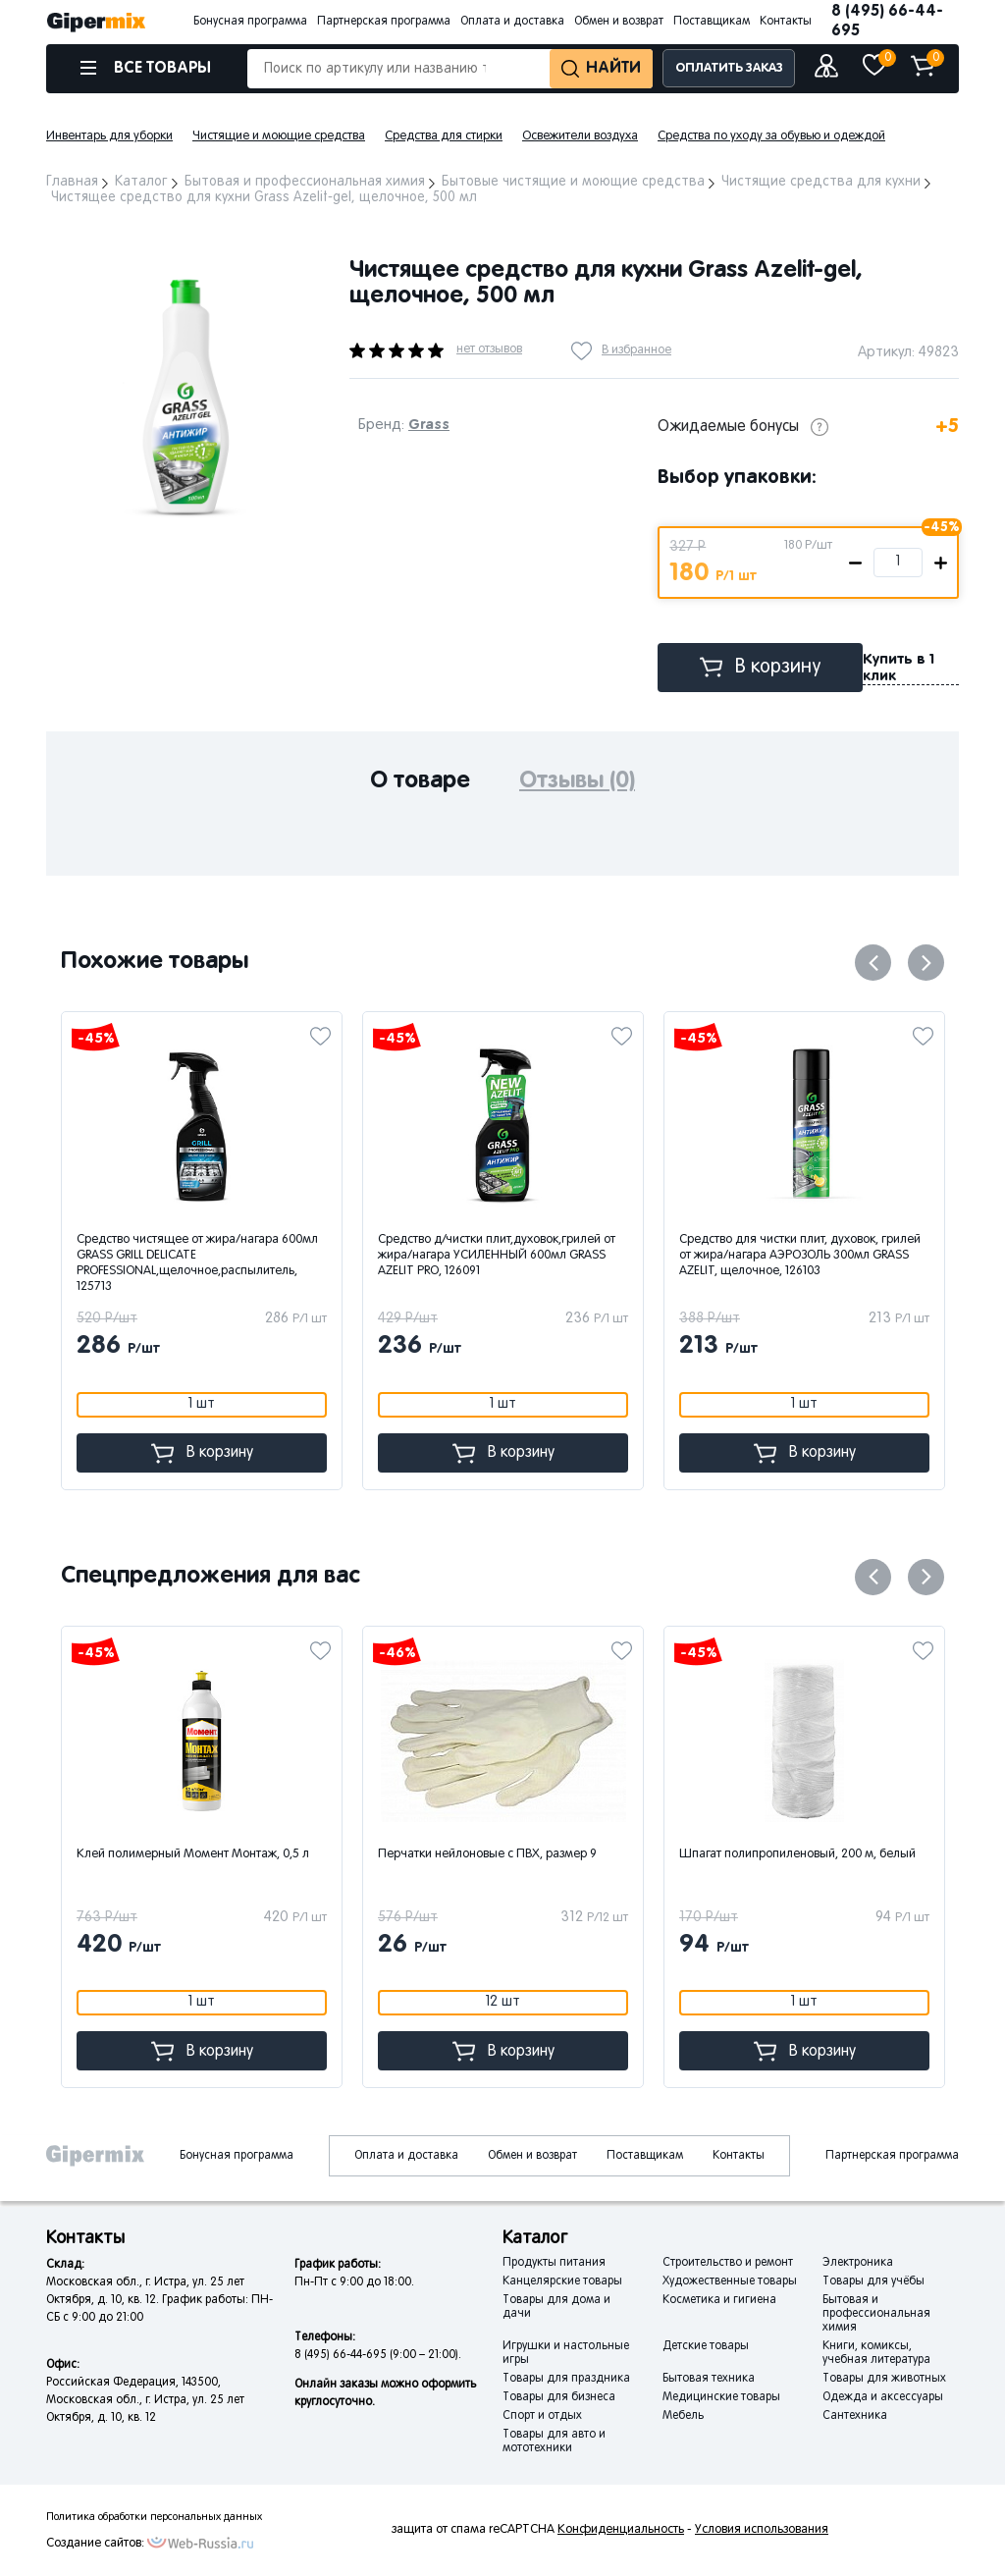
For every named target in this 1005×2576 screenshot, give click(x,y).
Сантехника (854, 2416)
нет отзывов (489, 349)
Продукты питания (554, 2263)
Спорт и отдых (542, 2416)
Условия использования (761, 2530)
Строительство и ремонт (727, 2263)
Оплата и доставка (512, 21)
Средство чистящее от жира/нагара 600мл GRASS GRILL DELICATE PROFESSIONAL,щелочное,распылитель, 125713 (197, 1263)
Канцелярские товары (562, 2281)
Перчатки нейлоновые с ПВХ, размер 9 (489, 1854)
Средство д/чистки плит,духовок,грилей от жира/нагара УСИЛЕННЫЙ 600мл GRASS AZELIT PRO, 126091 (496, 1255)
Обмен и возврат (618, 21)
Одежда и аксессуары (882, 2397)
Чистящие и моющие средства (278, 136)
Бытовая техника (708, 2379)
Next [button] (926, 962)
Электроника (857, 2263)
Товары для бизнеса (558, 2397)
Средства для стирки (443, 136)
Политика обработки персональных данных (154, 2517)
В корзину (760, 667)
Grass (429, 424)
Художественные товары (729, 2281)
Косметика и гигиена (719, 2300)
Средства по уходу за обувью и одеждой (771, 136)
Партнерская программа (383, 21)
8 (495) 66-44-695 (887, 21)
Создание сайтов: (95, 2543)
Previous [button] (873, 962)
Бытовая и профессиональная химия (876, 2314)
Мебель (683, 2416)
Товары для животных (884, 2379)
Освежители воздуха (580, 136)
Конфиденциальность (620, 2530)
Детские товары (705, 2346)
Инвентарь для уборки (109, 136)
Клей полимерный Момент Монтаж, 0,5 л (195, 1854)
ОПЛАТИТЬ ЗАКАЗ (729, 68)
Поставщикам (711, 21)
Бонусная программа (250, 21)
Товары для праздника (566, 2379)
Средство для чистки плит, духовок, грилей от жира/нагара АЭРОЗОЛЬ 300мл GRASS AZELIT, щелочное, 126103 (800, 1255)
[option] (183, 395)
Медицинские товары (721, 2397)
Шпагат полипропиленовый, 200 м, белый (799, 1854)
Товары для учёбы (873, 2281)
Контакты (786, 21)
